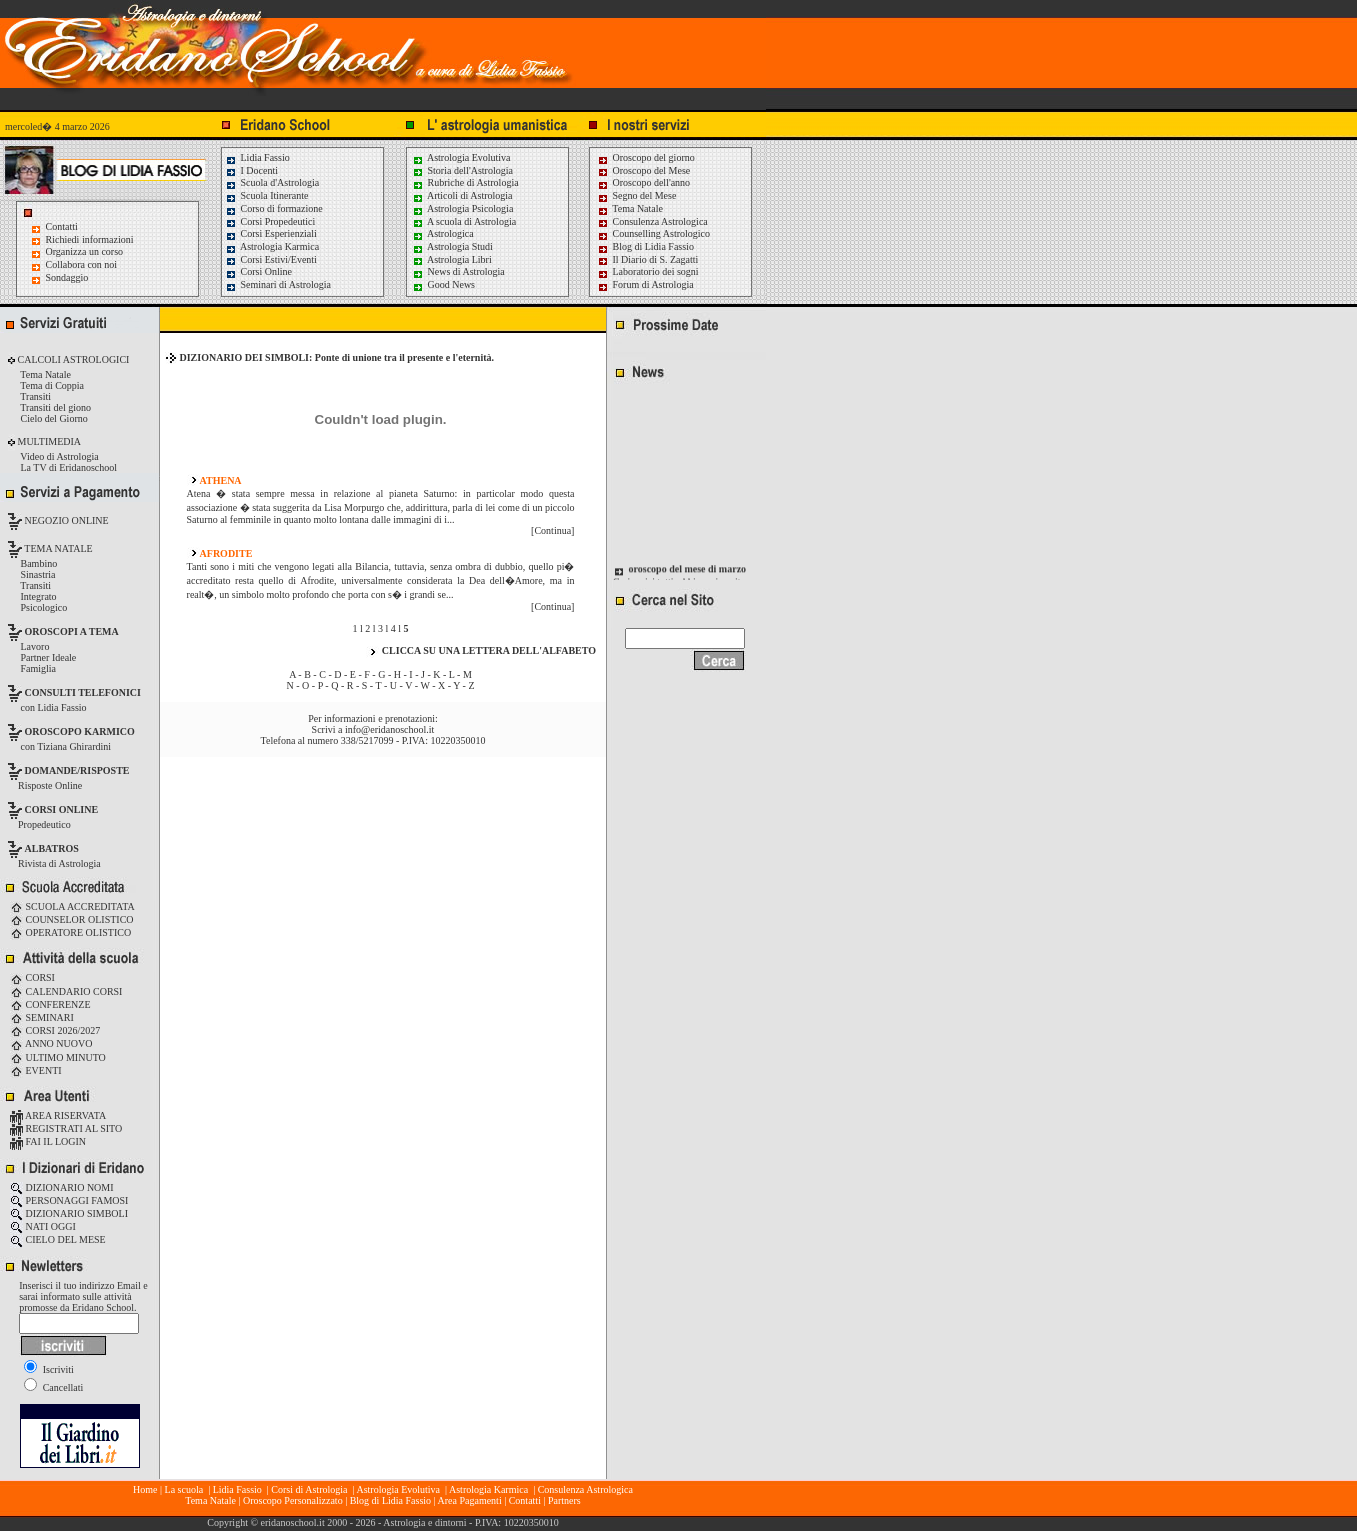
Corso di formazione (274, 208)
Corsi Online (258, 271)
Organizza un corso (85, 251)
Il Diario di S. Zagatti (647, 259)
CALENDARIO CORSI (66, 991)
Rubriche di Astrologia (465, 182)
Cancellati (53, 1387)
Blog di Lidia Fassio (645, 246)
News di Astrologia (458, 271)
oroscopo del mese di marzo (688, 575)
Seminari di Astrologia (278, 284)
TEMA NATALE (57, 548)
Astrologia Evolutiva (461, 157)
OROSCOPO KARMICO (80, 731)
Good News (443, 284)
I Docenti (251, 170)
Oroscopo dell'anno (652, 182)
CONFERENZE (50, 1004)
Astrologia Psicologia (462, 208)
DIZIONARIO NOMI (62, 1187)
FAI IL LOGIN (48, 1141)
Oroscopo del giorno (646, 157)
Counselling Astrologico (653, 233)
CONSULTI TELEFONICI (83, 692)
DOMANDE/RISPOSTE (77, 770)
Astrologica (443, 233)
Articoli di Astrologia (462, 195)
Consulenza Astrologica (652, 221)
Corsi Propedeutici (270, 221)
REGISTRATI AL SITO (66, 1128)
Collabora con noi (82, 264)
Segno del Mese (636, 195)
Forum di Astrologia (645, 284)
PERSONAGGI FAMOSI (69, 1200)
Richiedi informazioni (90, 239)
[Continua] (552, 530)
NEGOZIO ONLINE (65, 520)
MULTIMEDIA (48, 441)
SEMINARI (42, 1017)
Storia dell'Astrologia (462, 170)
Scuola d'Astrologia (272, 182)
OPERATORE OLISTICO (70, 932)
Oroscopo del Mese (643, 170)
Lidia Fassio (257, 157)
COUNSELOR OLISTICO (72, 919)
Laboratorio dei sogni (648, 271)
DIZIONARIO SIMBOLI (69, 1213)
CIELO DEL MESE (58, 1239)
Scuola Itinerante (267, 195)
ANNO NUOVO (51, 1043)
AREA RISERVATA (58, 1115)
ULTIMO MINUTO (58, 1057)
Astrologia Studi (452, 246)
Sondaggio (67, 277)
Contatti (62, 226)
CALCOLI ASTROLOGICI (72, 359)
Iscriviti (49, 1369)
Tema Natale (630, 208)
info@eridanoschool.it (389, 729)
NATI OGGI (43, 1226)
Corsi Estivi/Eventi (271, 259)
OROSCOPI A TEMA (72, 631)
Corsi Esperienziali (271, 233)
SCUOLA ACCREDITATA (72, 906)
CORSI (32, 977)
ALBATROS (52, 848)
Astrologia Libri (452, 259)
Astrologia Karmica (272, 246)
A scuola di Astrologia (464, 221)
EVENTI (36, 1070)
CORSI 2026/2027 (55, 1030)
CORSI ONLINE (62, 809)
